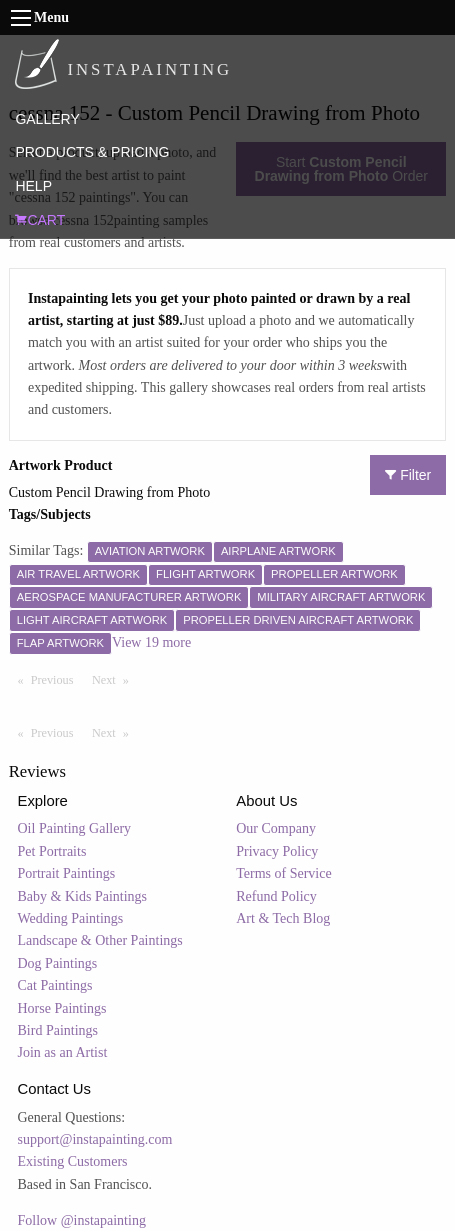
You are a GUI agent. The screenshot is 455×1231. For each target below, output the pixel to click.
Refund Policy (276, 896)
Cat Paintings (55, 985)
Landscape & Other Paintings (100, 940)
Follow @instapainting (82, 1220)
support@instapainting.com (95, 1139)
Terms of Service (283, 873)
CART (40, 220)
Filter (408, 475)
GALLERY (47, 119)
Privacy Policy (277, 851)
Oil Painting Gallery (75, 828)
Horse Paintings (62, 1008)
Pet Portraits (52, 851)
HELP (33, 186)
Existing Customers (73, 1161)
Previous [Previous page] (57, 679)
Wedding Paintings (71, 918)
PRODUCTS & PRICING (92, 152)
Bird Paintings (58, 1030)
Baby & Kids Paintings (83, 896)
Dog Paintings (58, 963)
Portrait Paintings (67, 873)
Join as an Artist (63, 1052)
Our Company (276, 828)
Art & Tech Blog (283, 918)
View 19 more (151, 642)
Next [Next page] (115, 679)
